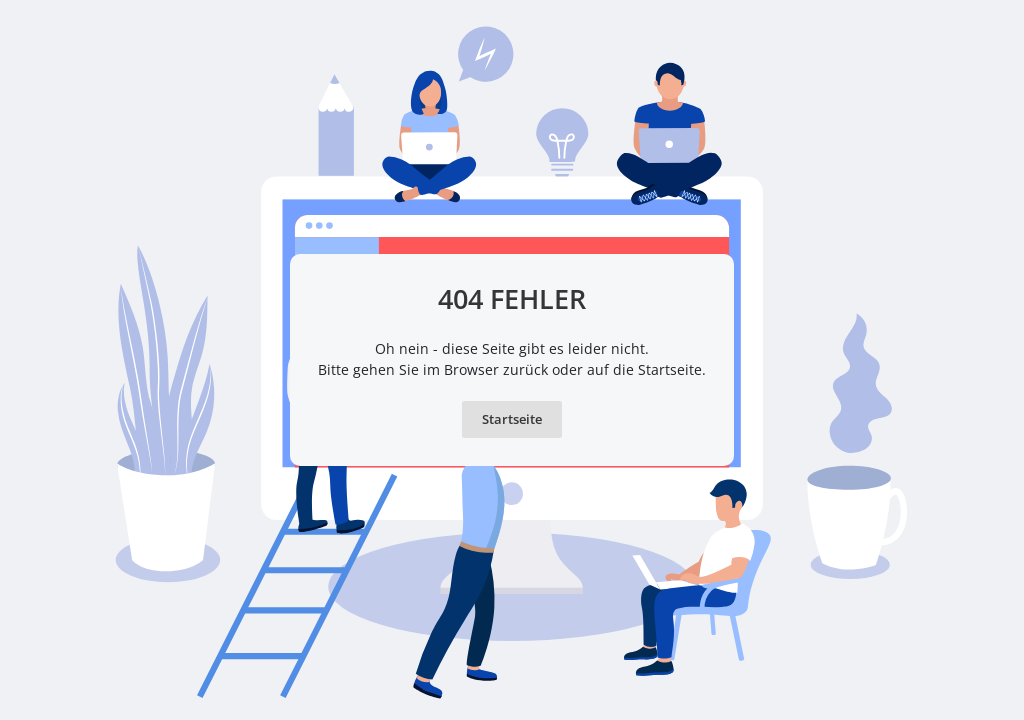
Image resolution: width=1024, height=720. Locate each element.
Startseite (512, 419)
